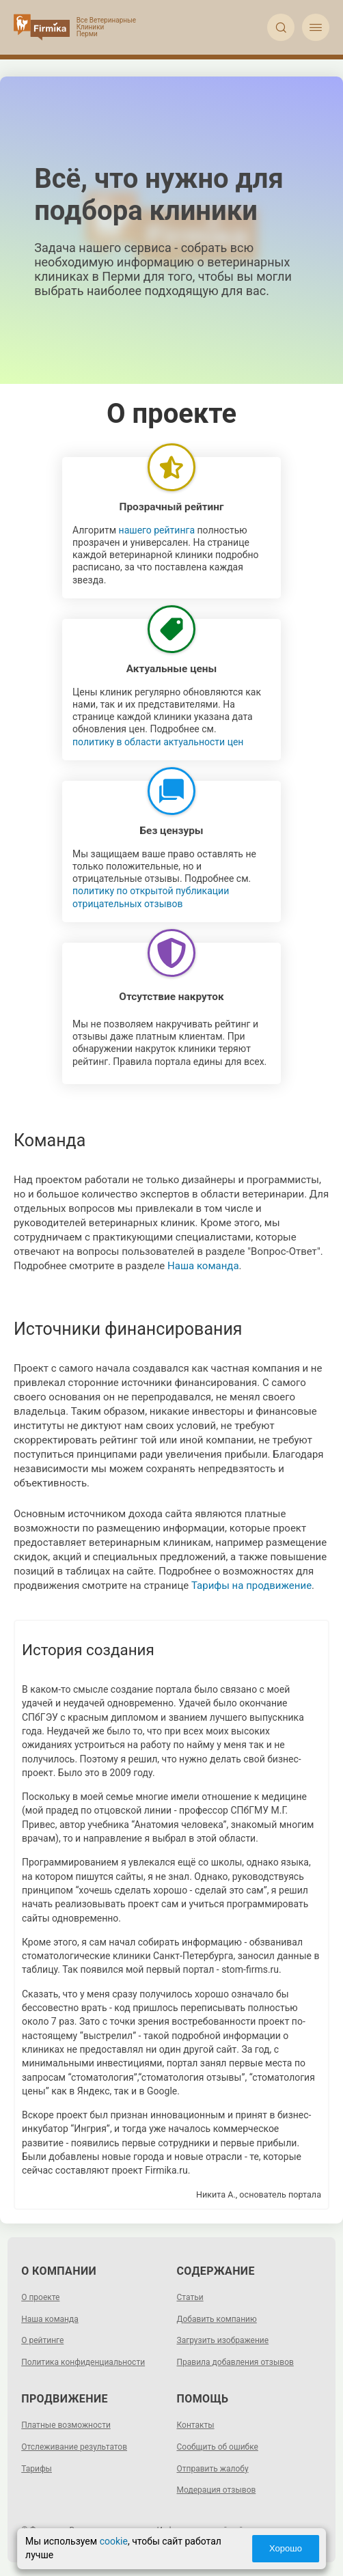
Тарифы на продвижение (251, 1585)
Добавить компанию (217, 2319)
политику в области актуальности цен (157, 741)
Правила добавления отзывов (235, 2362)
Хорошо (285, 2548)
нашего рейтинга (157, 530)
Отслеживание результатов (74, 2447)
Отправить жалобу (213, 2469)
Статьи (190, 2297)
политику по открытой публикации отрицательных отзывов (150, 897)
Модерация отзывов (216, 2490)
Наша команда (203, 1266)
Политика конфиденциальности (83, 2362)
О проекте (40, 2297)
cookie (114, 2541)
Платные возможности (66, 2425)
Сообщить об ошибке (217, 2447)
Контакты (196, 2425)
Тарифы (36, 2469)
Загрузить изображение (223, 2340)
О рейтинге (42, 2340)
